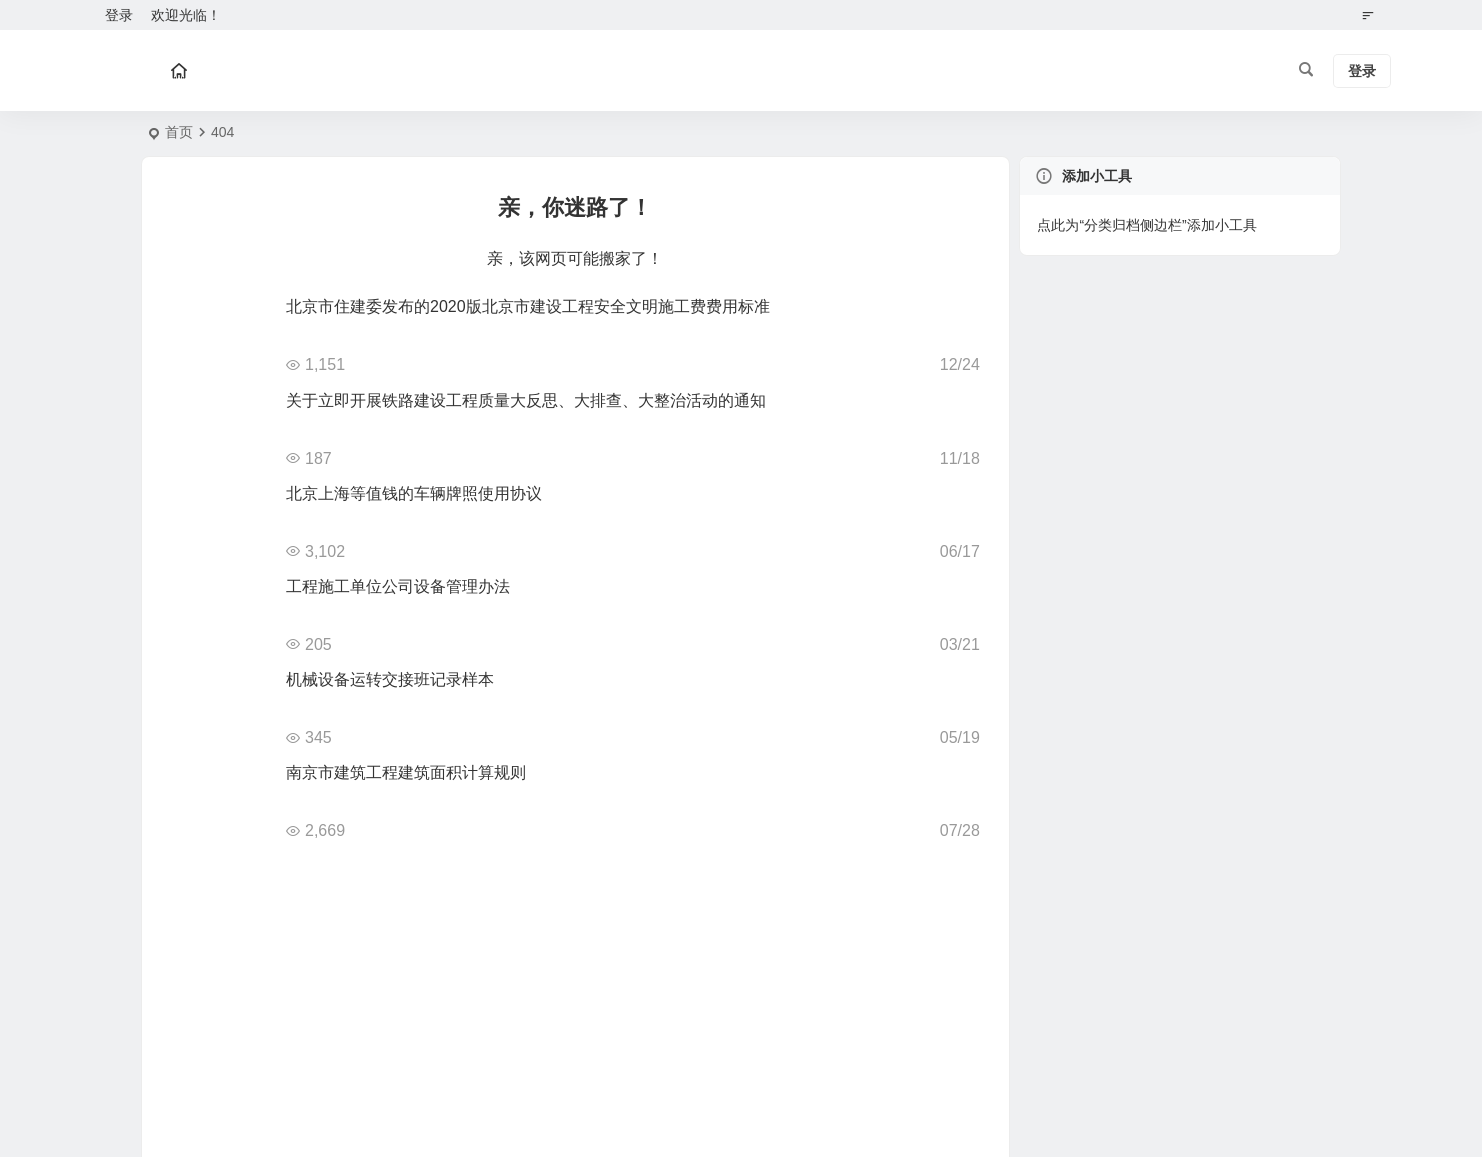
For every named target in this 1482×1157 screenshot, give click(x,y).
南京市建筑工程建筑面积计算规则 (406, 772)
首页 (179, 132)
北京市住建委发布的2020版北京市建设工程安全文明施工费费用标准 (528, 306)
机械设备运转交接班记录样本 (390, 679)
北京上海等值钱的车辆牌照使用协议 (414, 493)
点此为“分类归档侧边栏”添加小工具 (1146, 225)
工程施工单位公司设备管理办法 (398, 586)
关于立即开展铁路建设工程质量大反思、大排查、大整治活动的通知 (526, 400)
